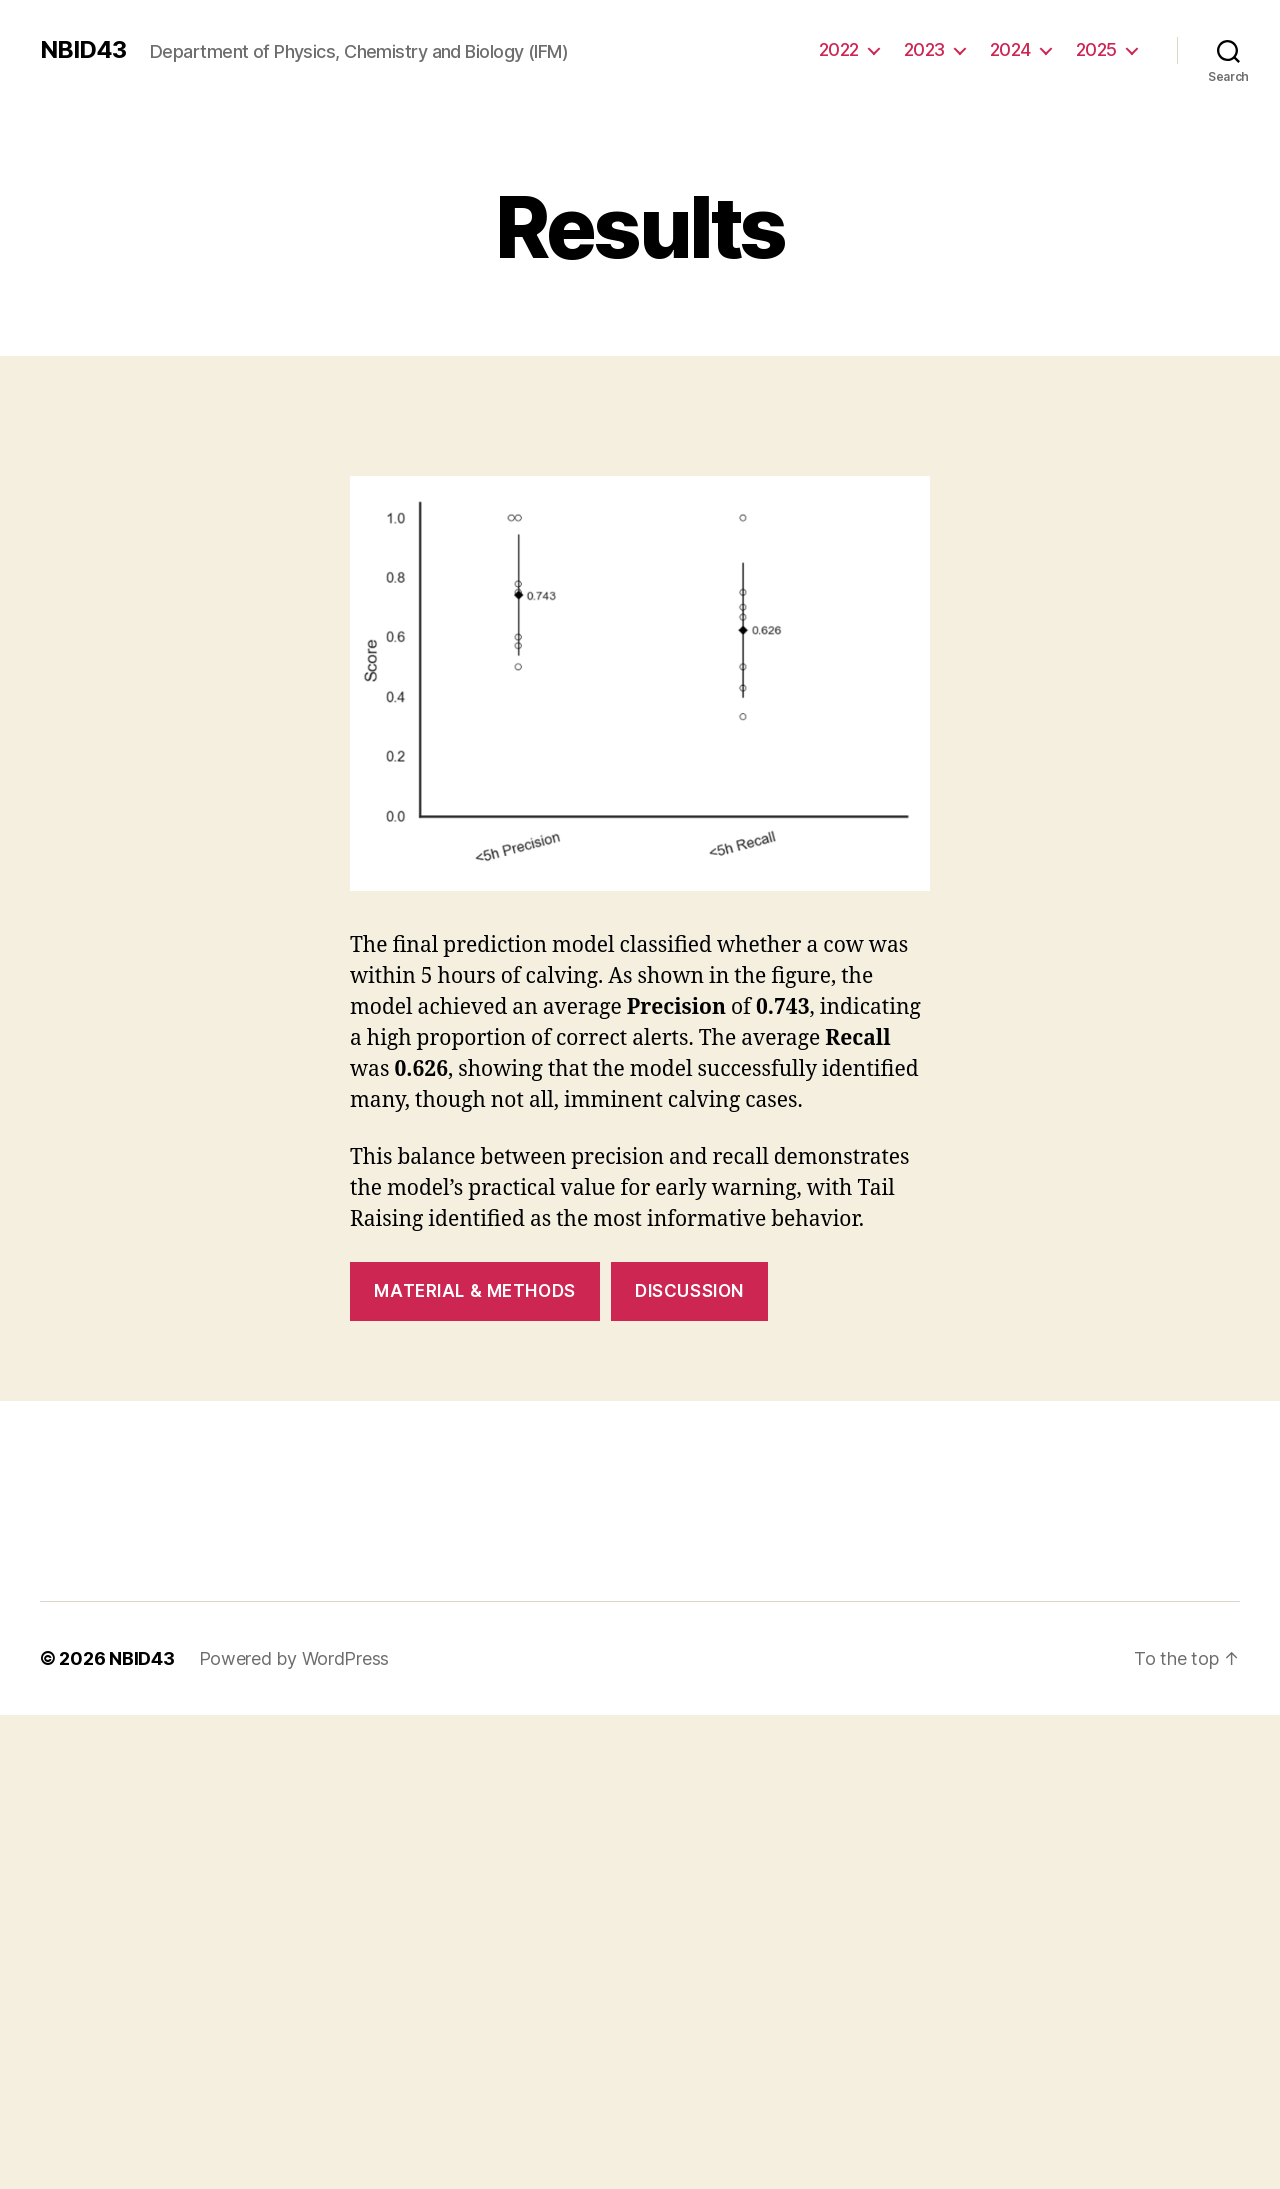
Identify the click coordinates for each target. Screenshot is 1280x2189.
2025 (1096, 49)
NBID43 (83, 50)
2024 (1010, 49)
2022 (839, 49)
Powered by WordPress (294, 1658)
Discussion (689, 1291)
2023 (924, 49)
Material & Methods (474, 1291)
